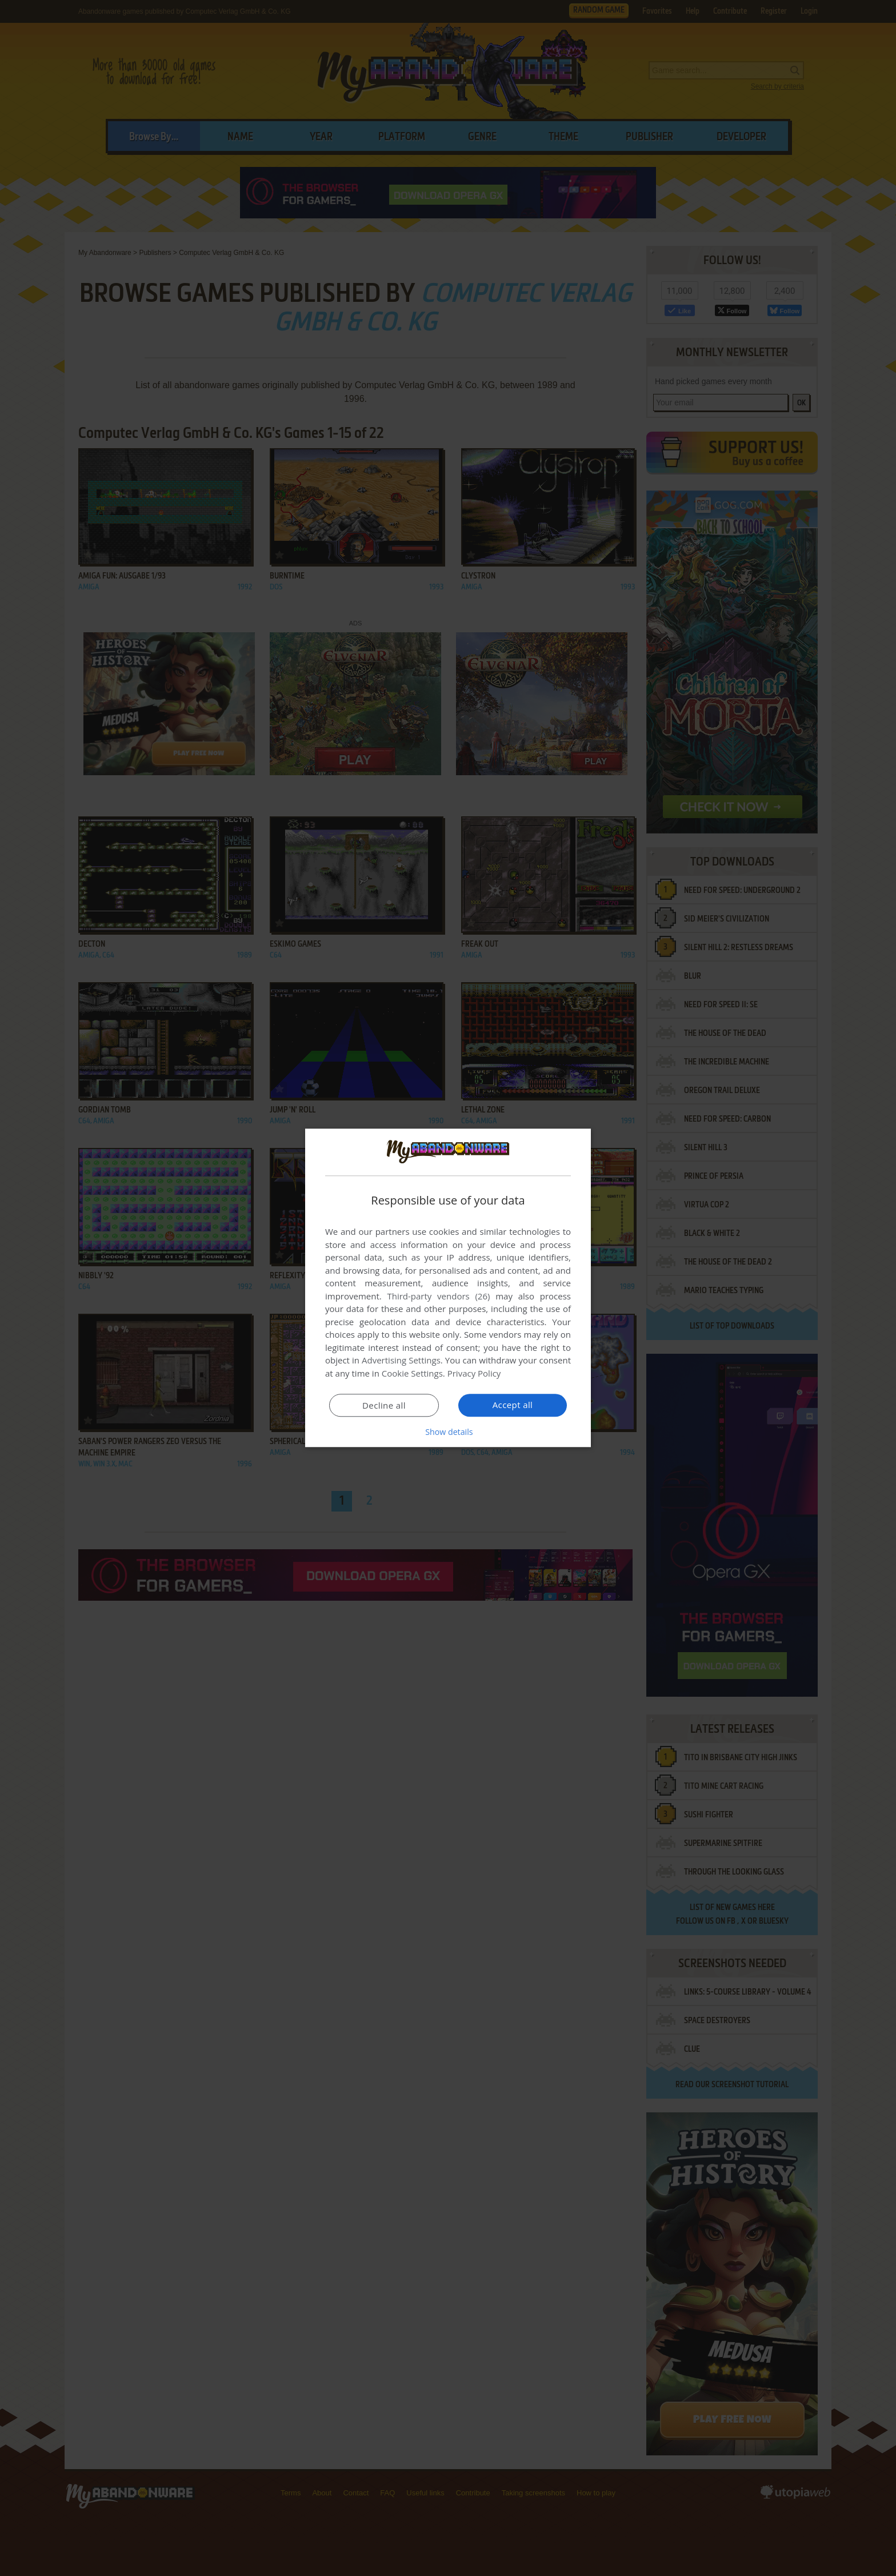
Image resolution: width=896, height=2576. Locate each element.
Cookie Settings (412, 1373)
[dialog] (448, 1288)
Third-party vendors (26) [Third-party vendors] (438, 1296)
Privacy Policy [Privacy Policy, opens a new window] (474, 1373)
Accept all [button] (513, 1405)
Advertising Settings (401, 1360)
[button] (448, 1432)
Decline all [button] (384, 1405)
